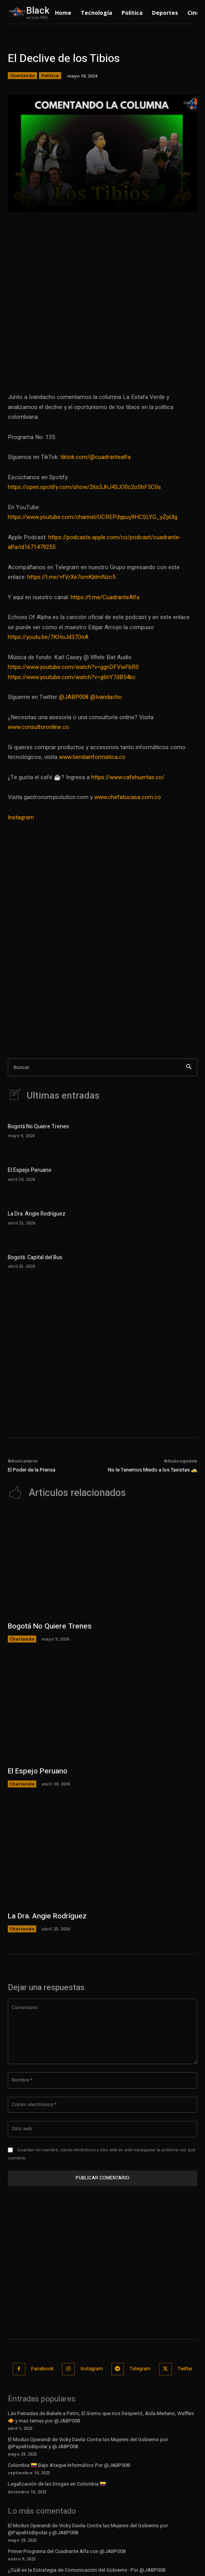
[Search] (188, 1067)
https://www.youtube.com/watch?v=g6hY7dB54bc (72, 677)
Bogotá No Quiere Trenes (38, 1126)
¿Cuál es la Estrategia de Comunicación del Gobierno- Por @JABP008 (86, 2570)
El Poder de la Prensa (31, 1469)
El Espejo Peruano (29, 1170)
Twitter (185, 2368)
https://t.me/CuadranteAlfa (105, 597)
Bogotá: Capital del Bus (35, 1257)
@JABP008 (73, 697)
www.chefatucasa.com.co (127, 797)
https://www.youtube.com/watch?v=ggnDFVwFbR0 (73, 667)
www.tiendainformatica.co (92, 757)
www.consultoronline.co (38, 727)
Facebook (42, 2368)
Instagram (21, 817)
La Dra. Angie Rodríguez (36, 1214)
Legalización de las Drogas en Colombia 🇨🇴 (57, 2484)
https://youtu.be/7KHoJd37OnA (48, 637)
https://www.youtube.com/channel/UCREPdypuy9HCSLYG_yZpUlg (92, 517)
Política (50, 75)
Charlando (22, 75)
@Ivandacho (106, 697)
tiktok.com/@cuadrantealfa (95, 457)
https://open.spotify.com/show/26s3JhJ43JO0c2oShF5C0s (84, 487)
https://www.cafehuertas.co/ (127, 777)
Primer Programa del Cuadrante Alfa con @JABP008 (66, 2551)
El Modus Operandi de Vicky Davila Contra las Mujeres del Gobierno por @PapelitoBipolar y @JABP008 (88, 2443)
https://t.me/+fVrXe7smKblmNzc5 (71, 577)
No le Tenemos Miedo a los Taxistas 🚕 (152, 1469)
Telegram (140, 2368)
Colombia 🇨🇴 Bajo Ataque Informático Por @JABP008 (69, 2465)
